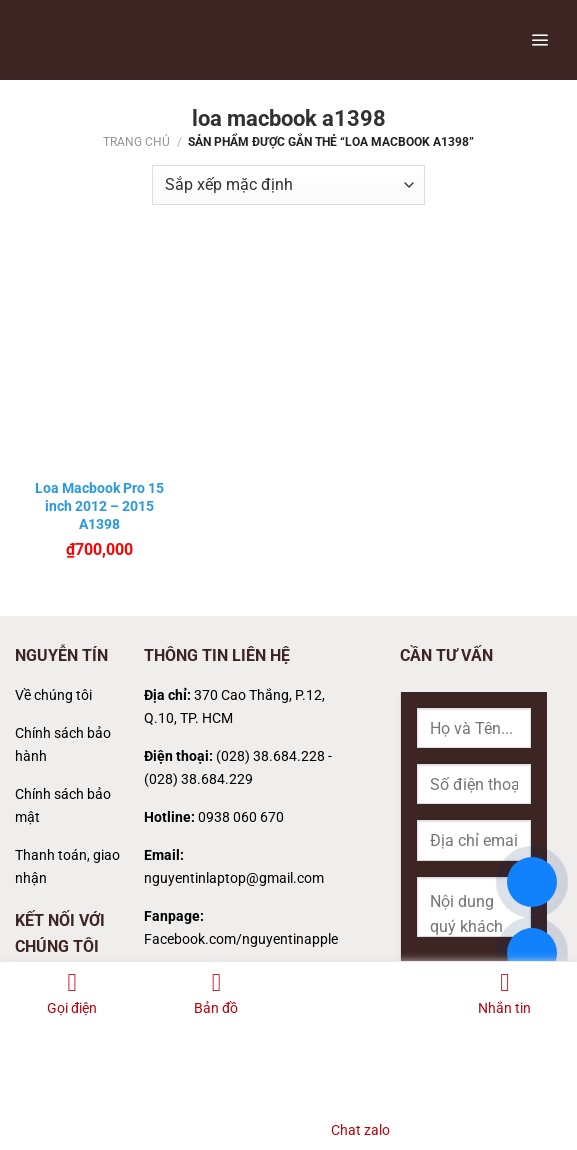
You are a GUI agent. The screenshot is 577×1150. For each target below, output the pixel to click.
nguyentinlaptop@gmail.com (234, 878)
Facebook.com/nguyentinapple (241, 939)
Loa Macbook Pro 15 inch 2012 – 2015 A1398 (99, 506)
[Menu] (540, 40)
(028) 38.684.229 (198, 779)
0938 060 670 (241, 817)
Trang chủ (136, 142)
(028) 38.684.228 (270, 756)
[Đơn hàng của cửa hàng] (288, 185)
